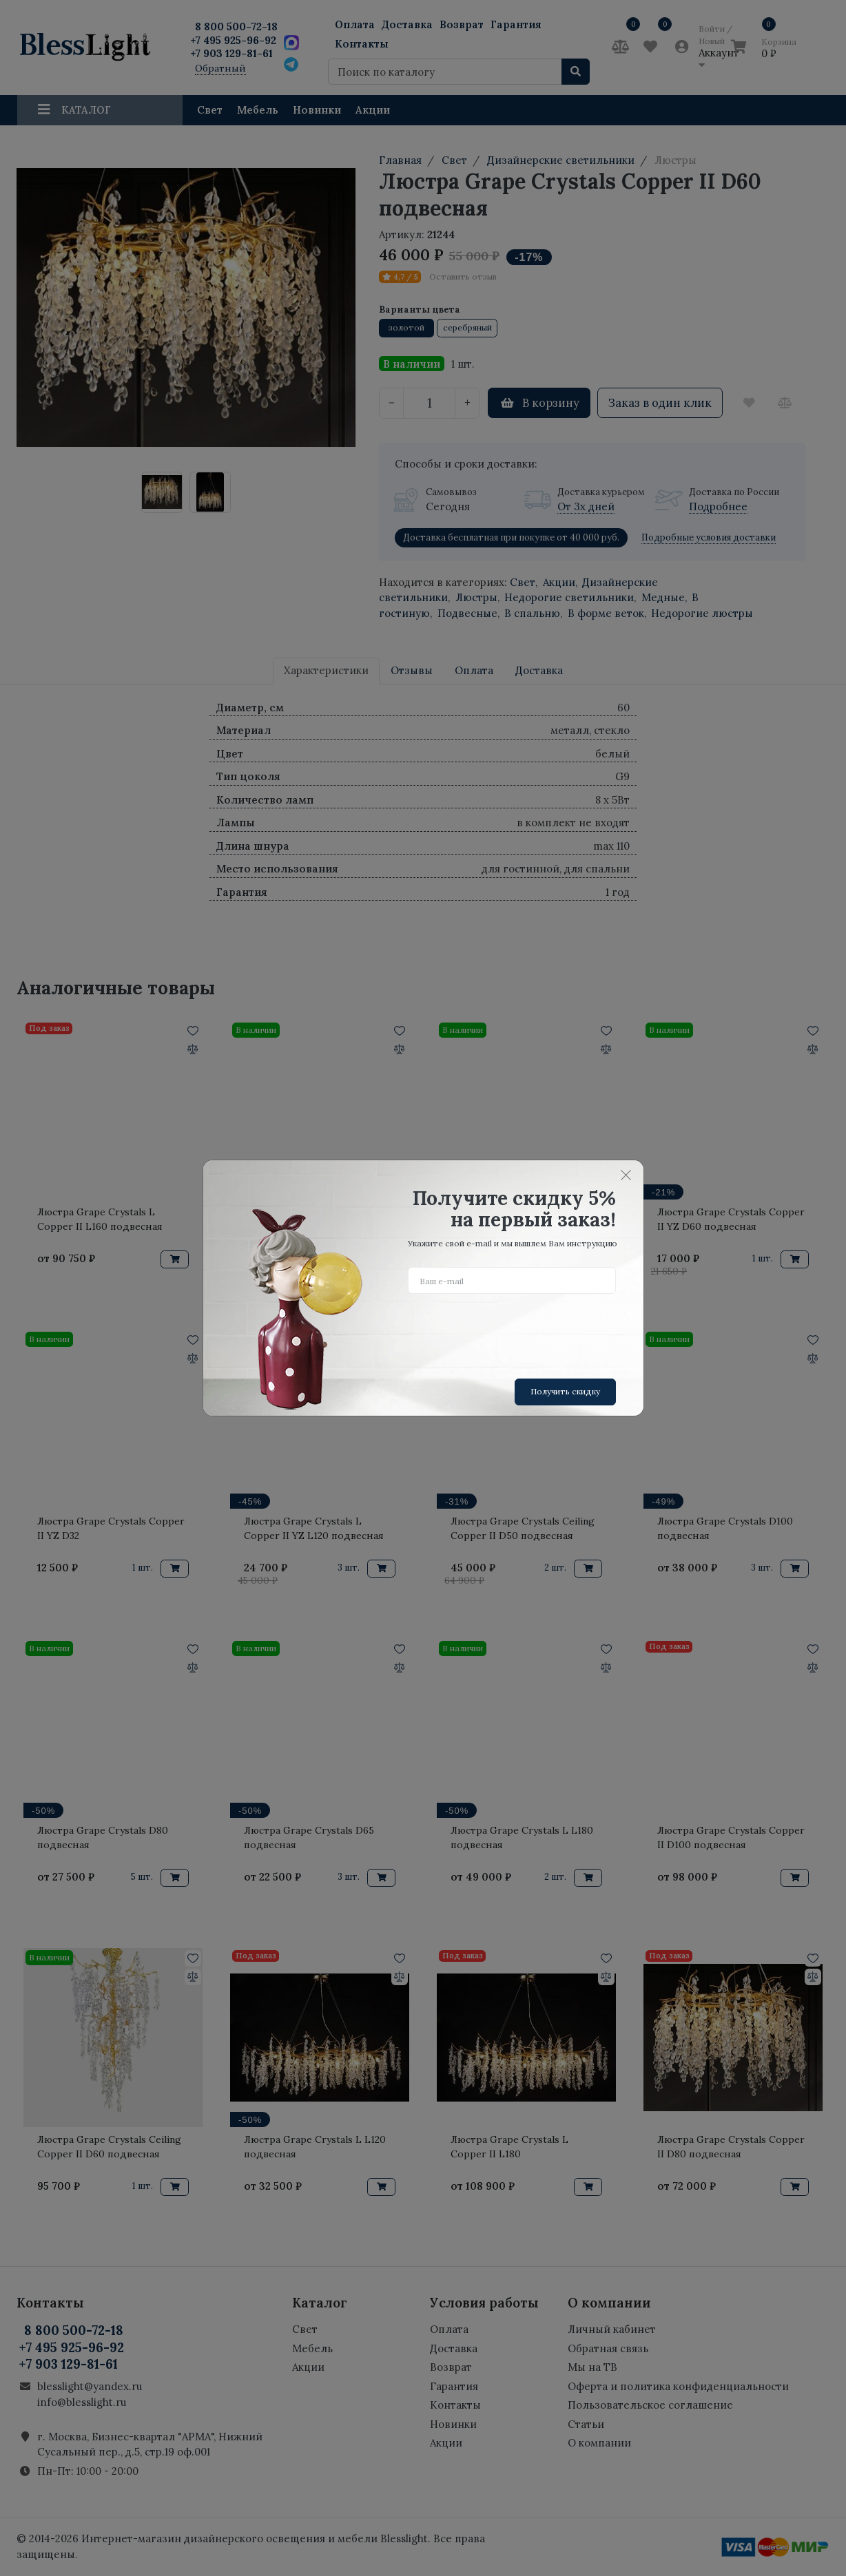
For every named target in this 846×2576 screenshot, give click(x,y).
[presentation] (512, 1331)
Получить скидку (565, 1391)
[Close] (626, 1174)
